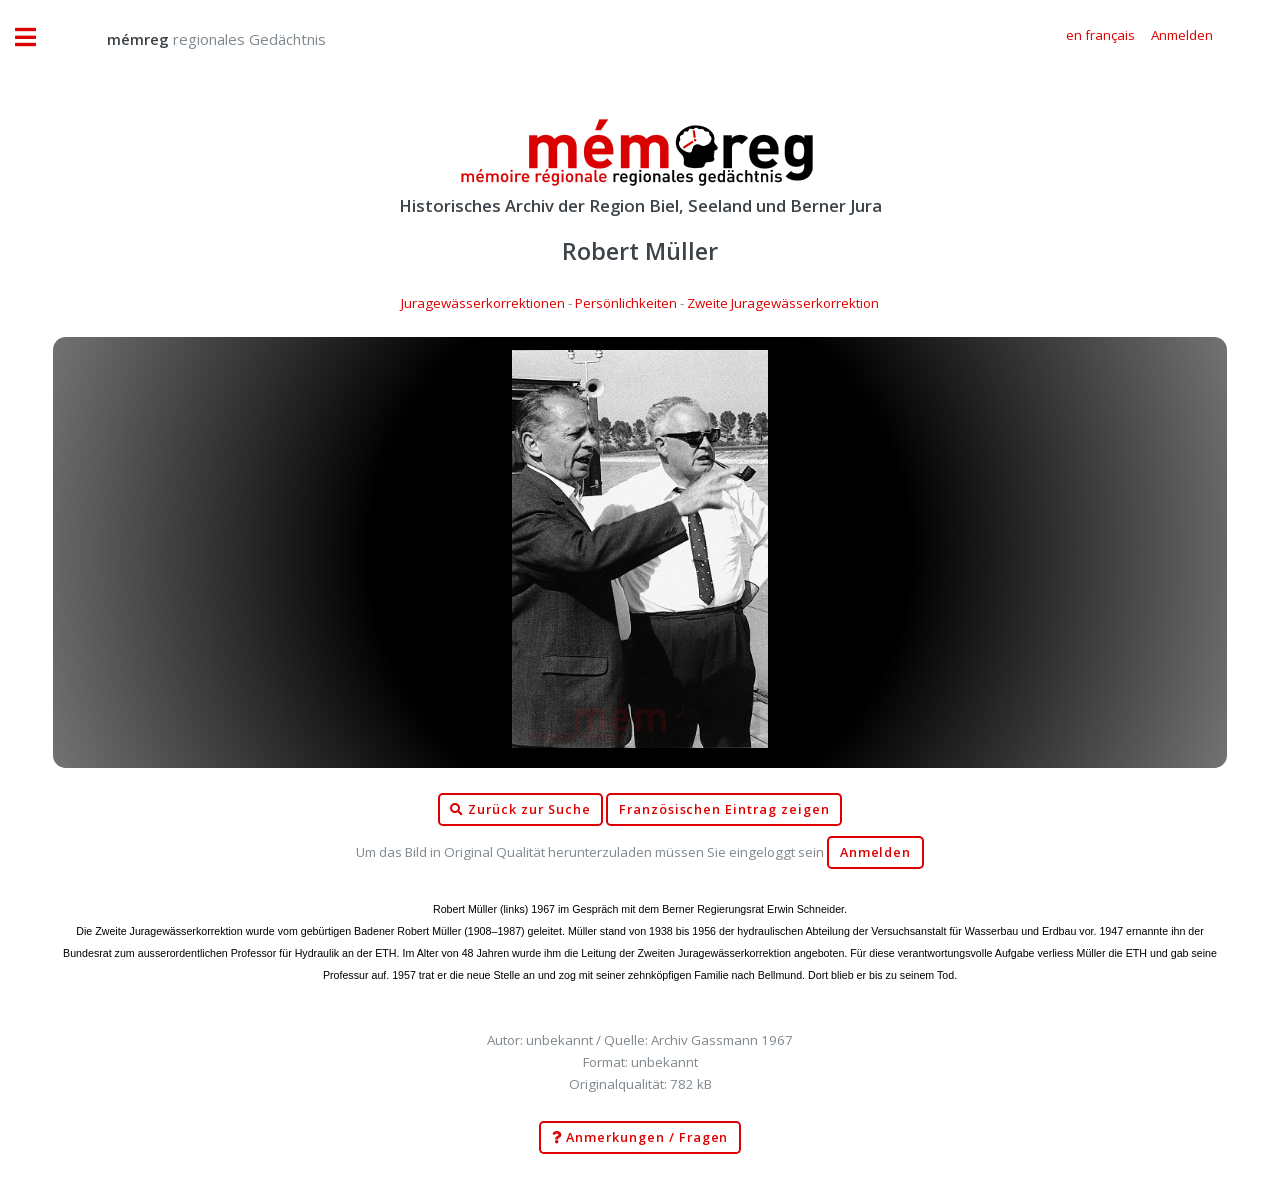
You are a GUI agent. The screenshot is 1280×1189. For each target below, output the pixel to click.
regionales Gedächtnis (196, 39)
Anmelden (876, 852)
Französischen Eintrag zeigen (724, 809)
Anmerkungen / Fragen (640, 1138)
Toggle (36, 37)
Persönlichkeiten (626, 303)
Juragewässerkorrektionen (483, 303)
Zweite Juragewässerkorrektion (783, 303)
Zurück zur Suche (520, 810)
